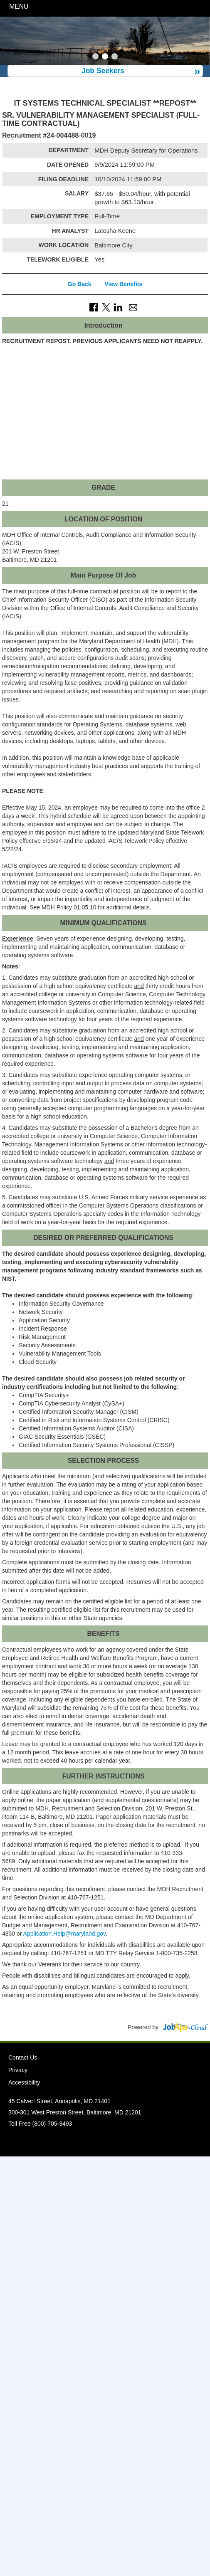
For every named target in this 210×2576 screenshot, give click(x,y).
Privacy (17, 2070)
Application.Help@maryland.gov (64, 1933)
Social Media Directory (126, 2141)
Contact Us (22, 2057)
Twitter (98, 2141)
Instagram (112, 2141)
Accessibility (24, 2082)
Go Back (79, 284)
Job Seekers (103, 71)
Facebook (84, 2141)
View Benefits (123, 284)
